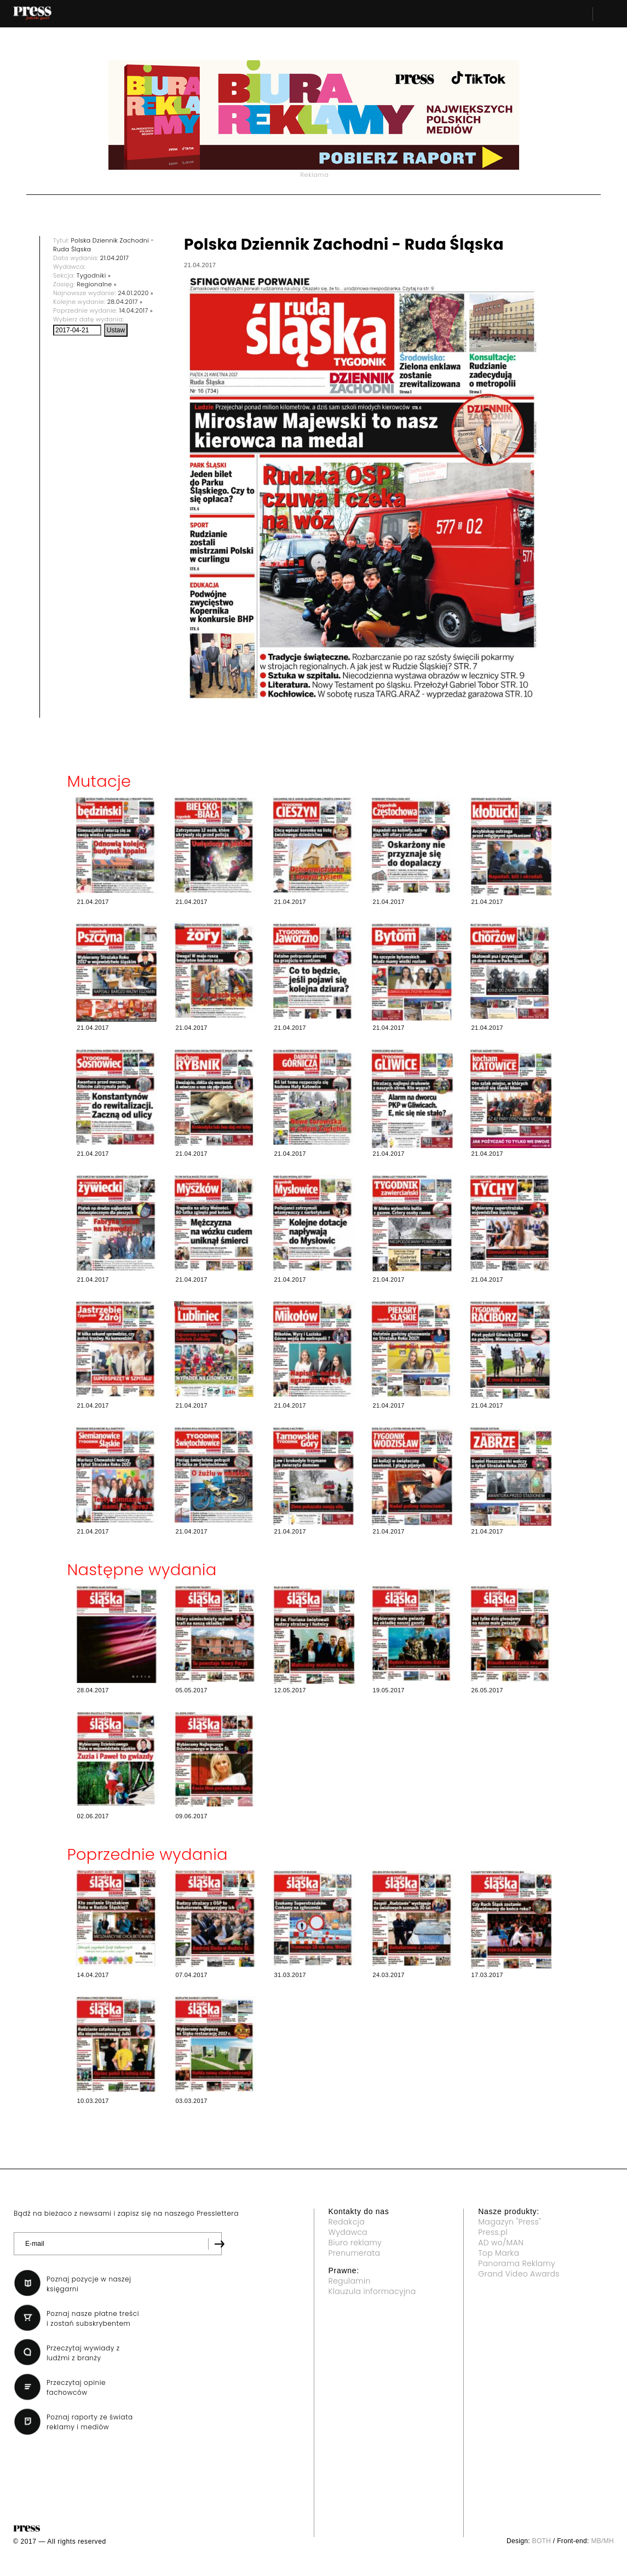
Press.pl (493, 2232)
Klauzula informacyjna (372, 2291)
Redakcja (347, 2221)
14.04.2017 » (136, 310)
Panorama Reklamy (516, 2263)
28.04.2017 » (124, 301)
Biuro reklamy (355, 2242)
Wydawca (348, 2232)
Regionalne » (97, 284)
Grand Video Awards (518, 2273)
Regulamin (350, 2280)
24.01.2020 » (135, 293)
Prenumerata (355, 2252)
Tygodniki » (94, 275)
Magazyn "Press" (509, 2221)
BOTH (541, 2541)
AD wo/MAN (501, 2242)
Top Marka (498, 2252)
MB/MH (602, 2541)
